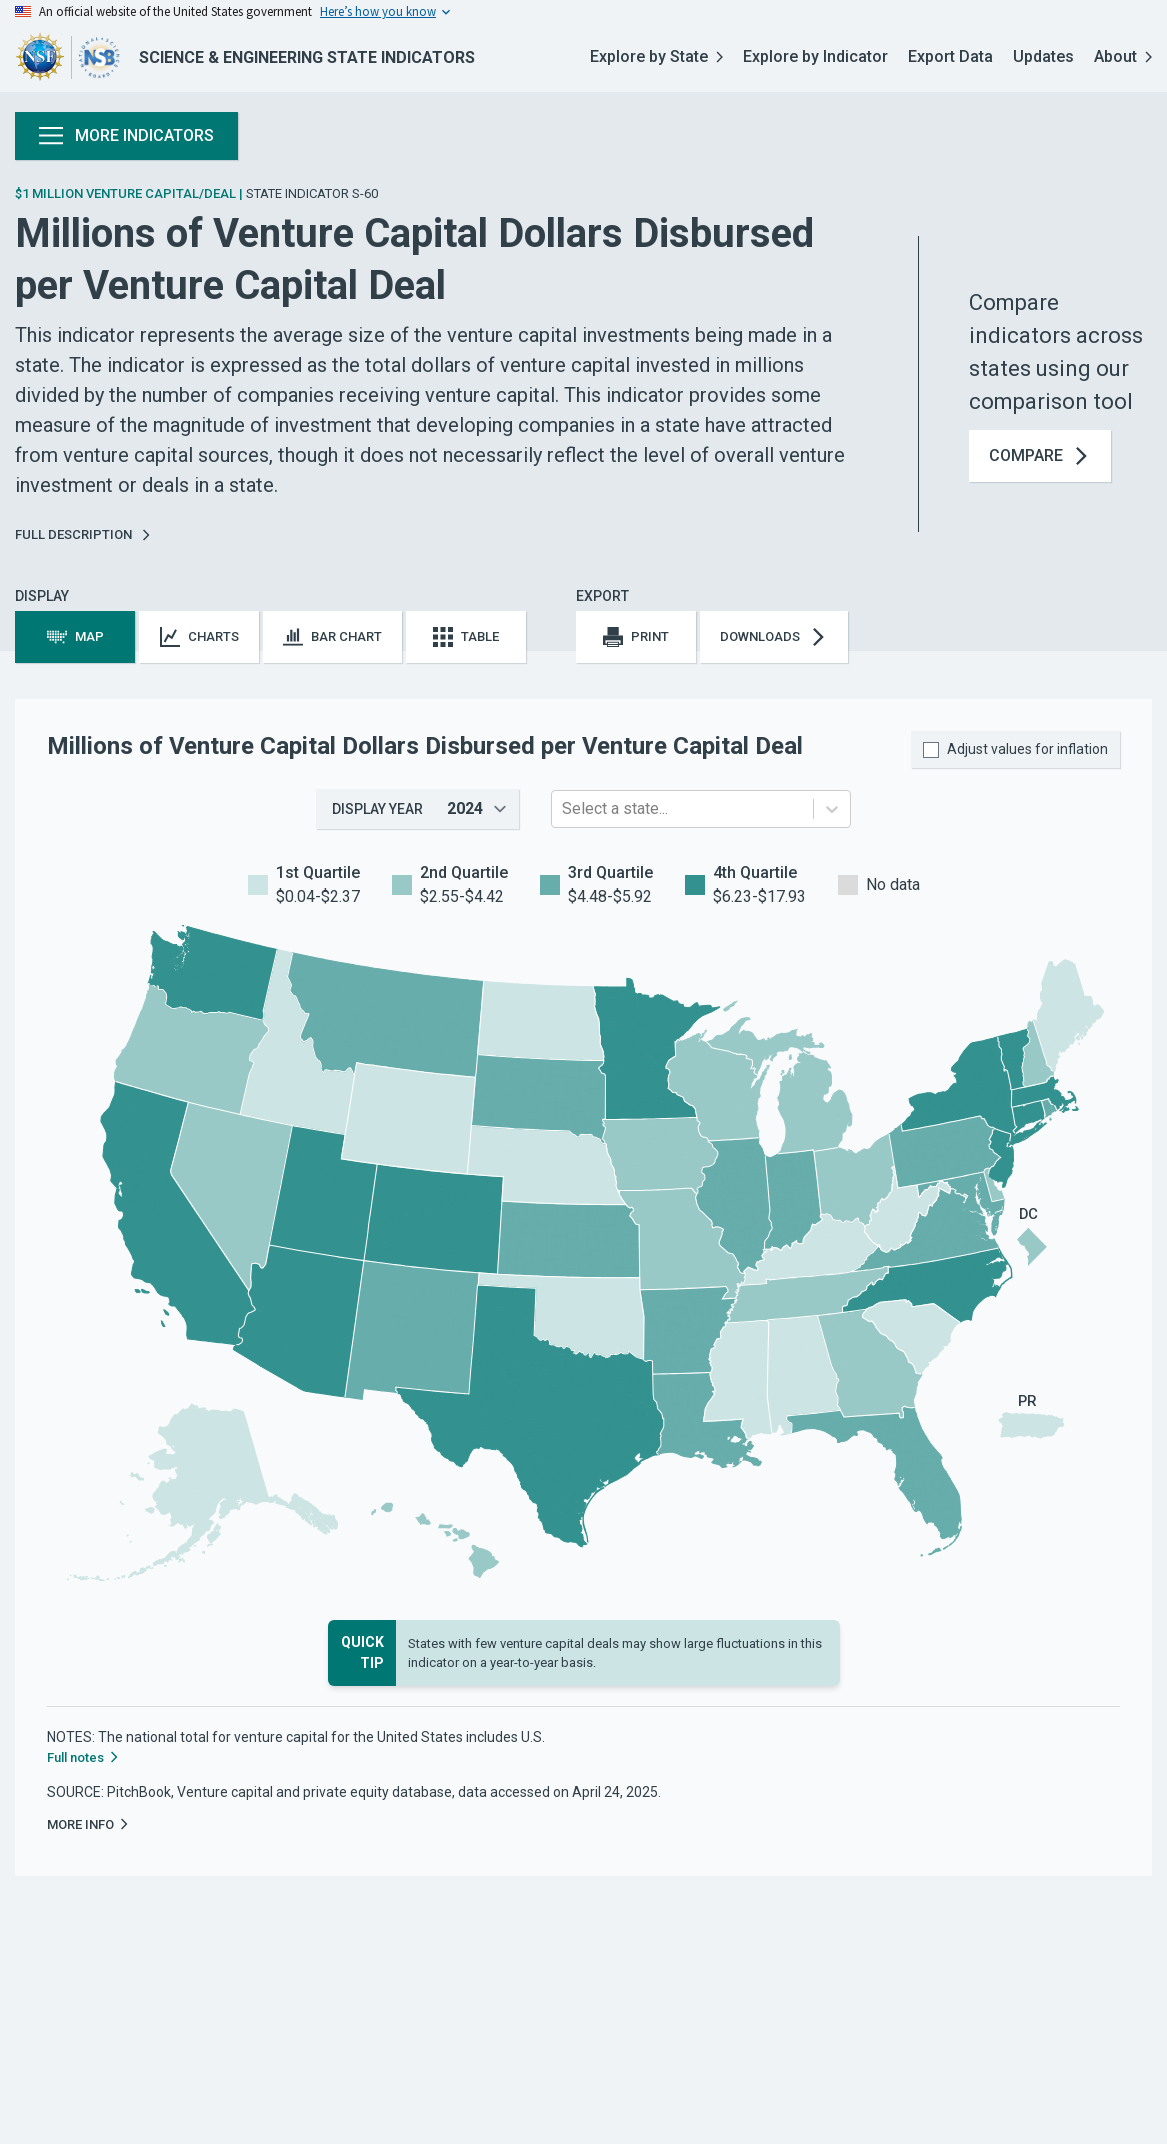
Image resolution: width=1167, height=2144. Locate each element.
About (1123, 56)
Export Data (950, 56)
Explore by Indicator (815, 56)
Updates (1043, 56)
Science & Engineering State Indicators (307, 57)
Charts (199, 637)
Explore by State (656, 56)
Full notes (83, 1758)
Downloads (774, 637)
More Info (88, 1824)
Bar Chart (332, 637)
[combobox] (564, 809)
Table (466, 637)
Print (636, 637)
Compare (1040, 456)
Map (75, 637)
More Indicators (126, 136)
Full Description (83, 534)
